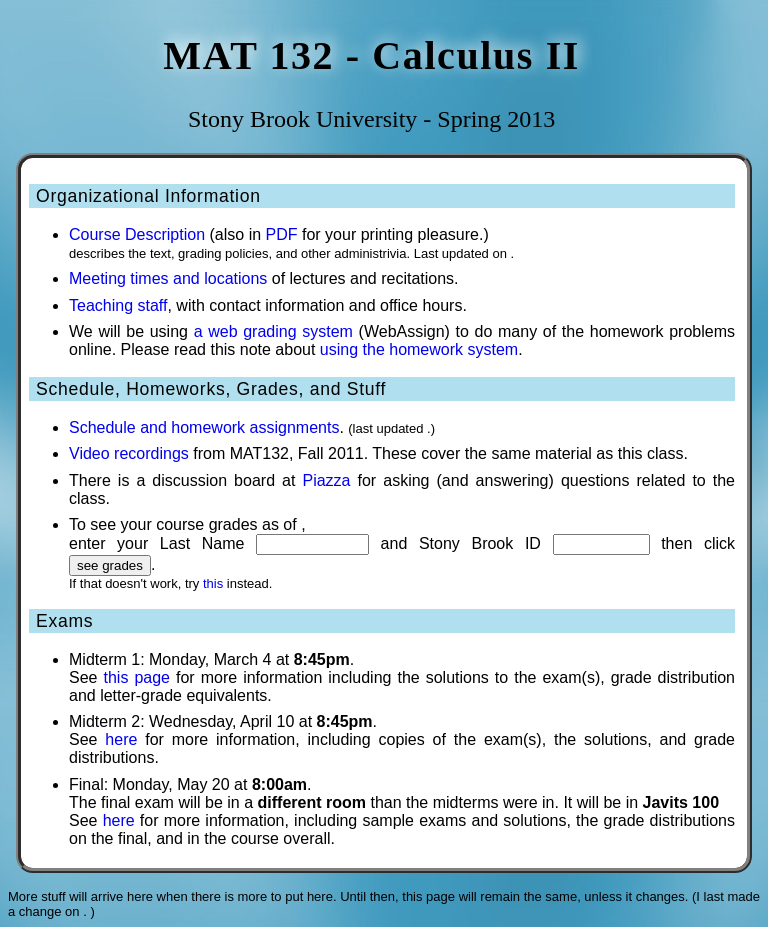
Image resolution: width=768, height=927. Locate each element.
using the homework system (419, 349)
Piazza (326, 480)
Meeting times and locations (168, 278)
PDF (282, 234)
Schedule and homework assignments (204, 427)
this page (136, 677)
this (213, 583)
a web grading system (273, 331)
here (121, 739)
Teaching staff (118, 305)
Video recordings (129, 453)
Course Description (137, 234)
